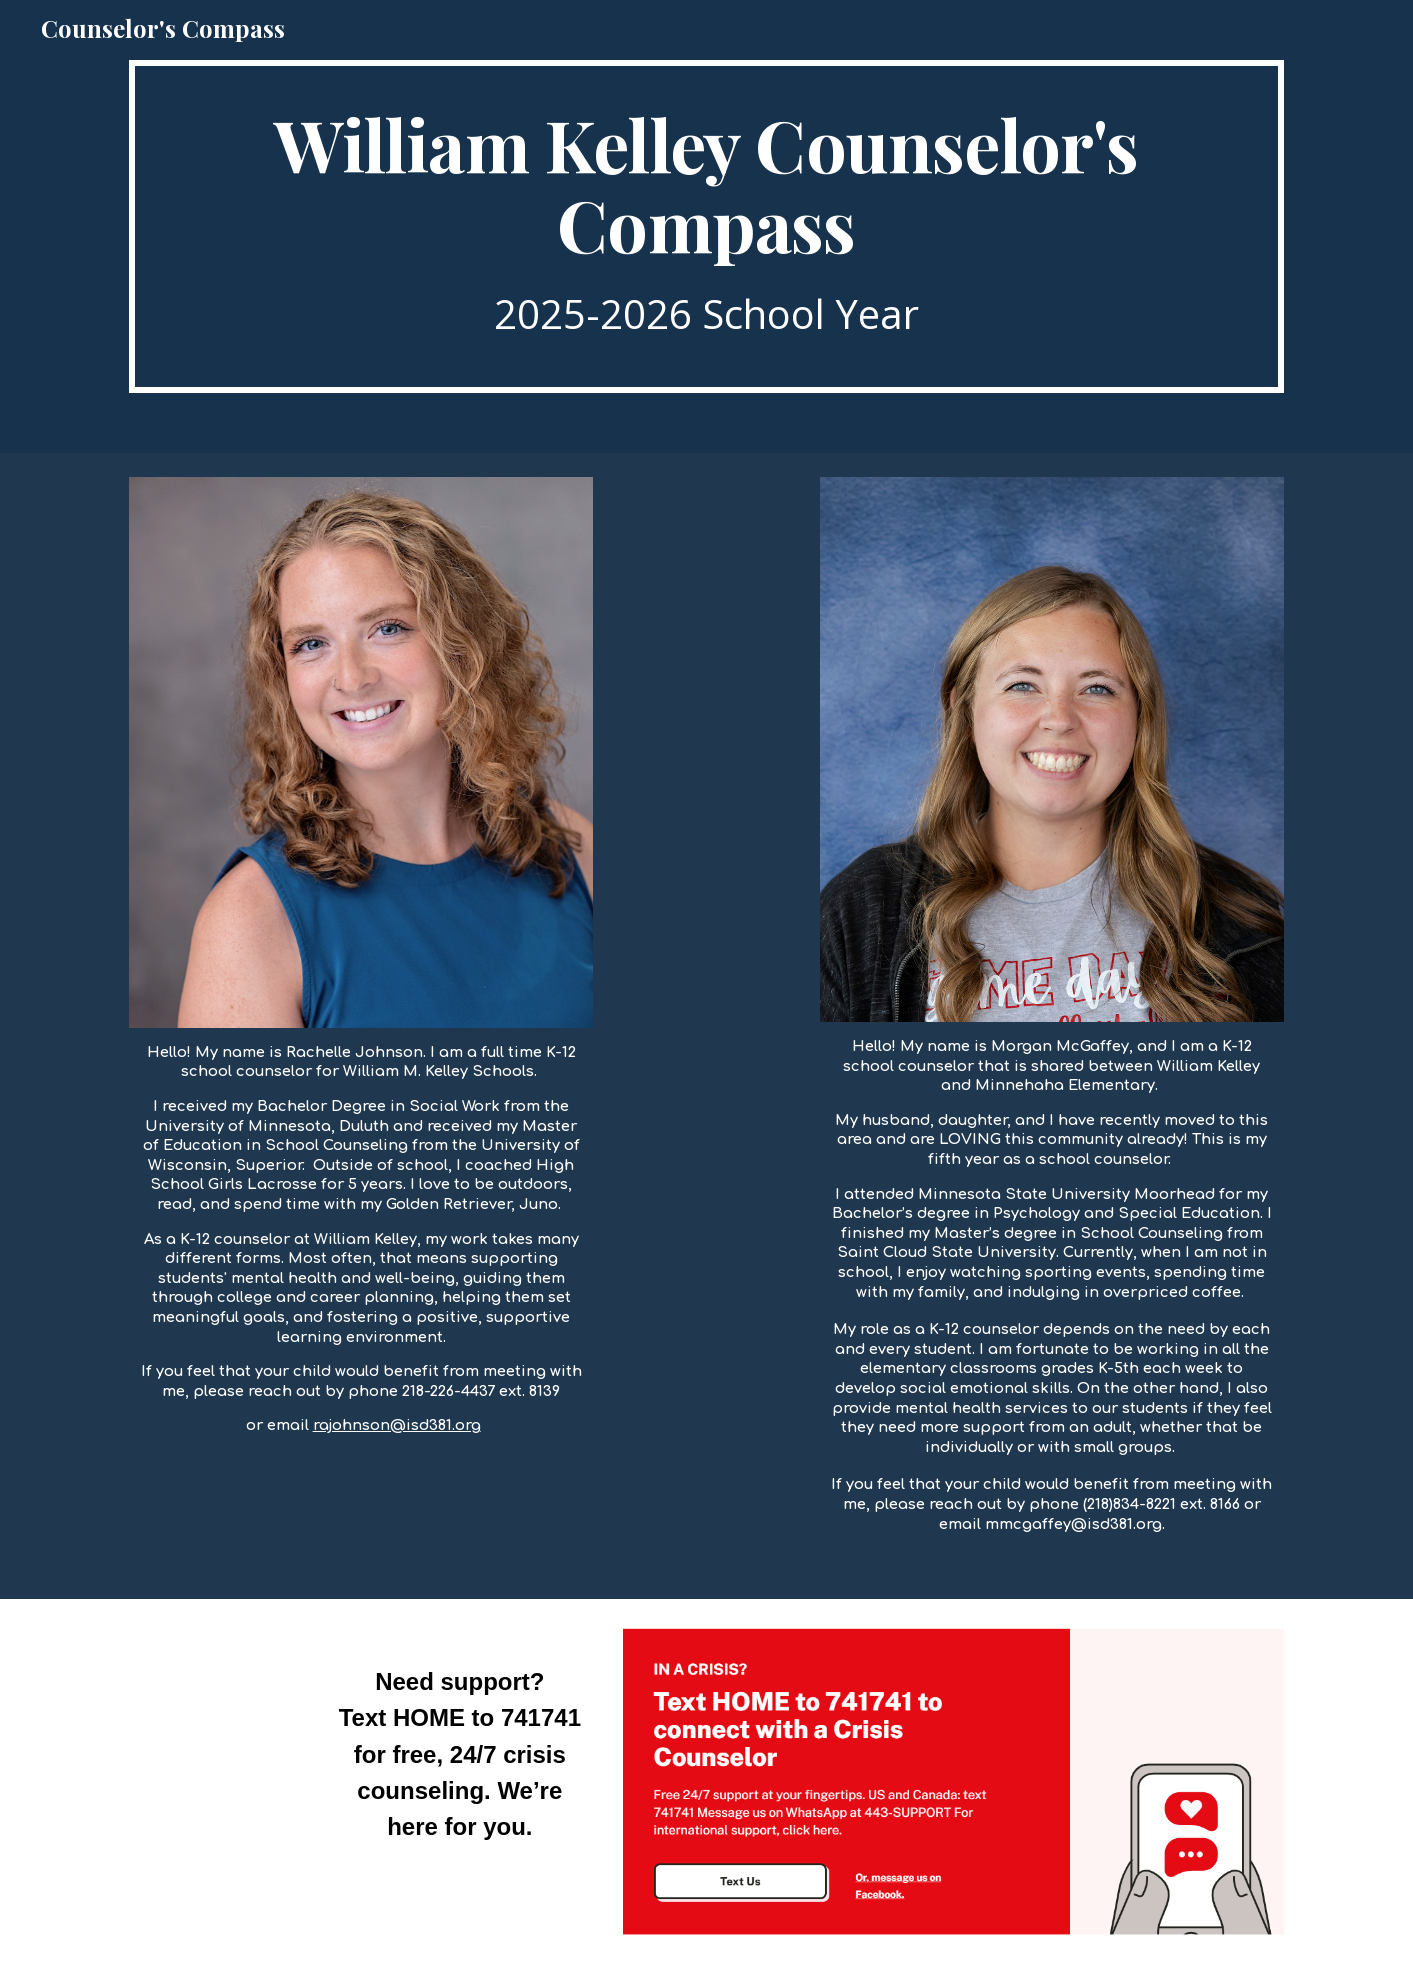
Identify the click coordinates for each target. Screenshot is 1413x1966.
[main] (706, 226)
